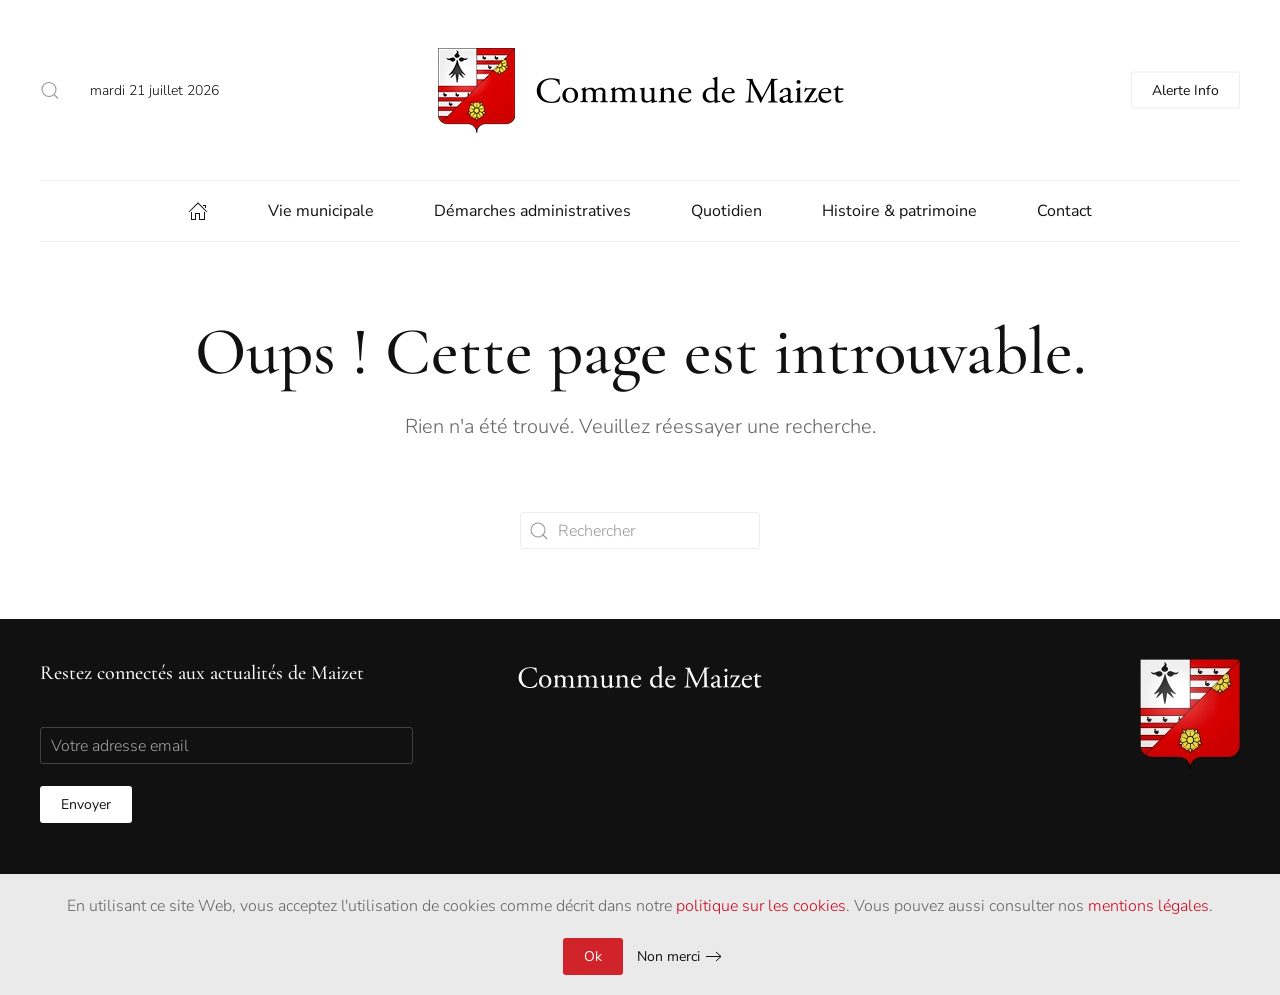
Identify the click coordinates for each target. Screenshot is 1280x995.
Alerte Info (1185, 90)
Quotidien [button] (726, 211)
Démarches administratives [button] (532, 211)
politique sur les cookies (761, 906)
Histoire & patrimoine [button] (899, 211)
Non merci (668, 956)
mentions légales (1148, 906)
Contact (1064, 211)
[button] (50, 90)
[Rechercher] (640, 530)
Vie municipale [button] (321, 211)
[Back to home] (640, 90)
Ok (593, 956)
